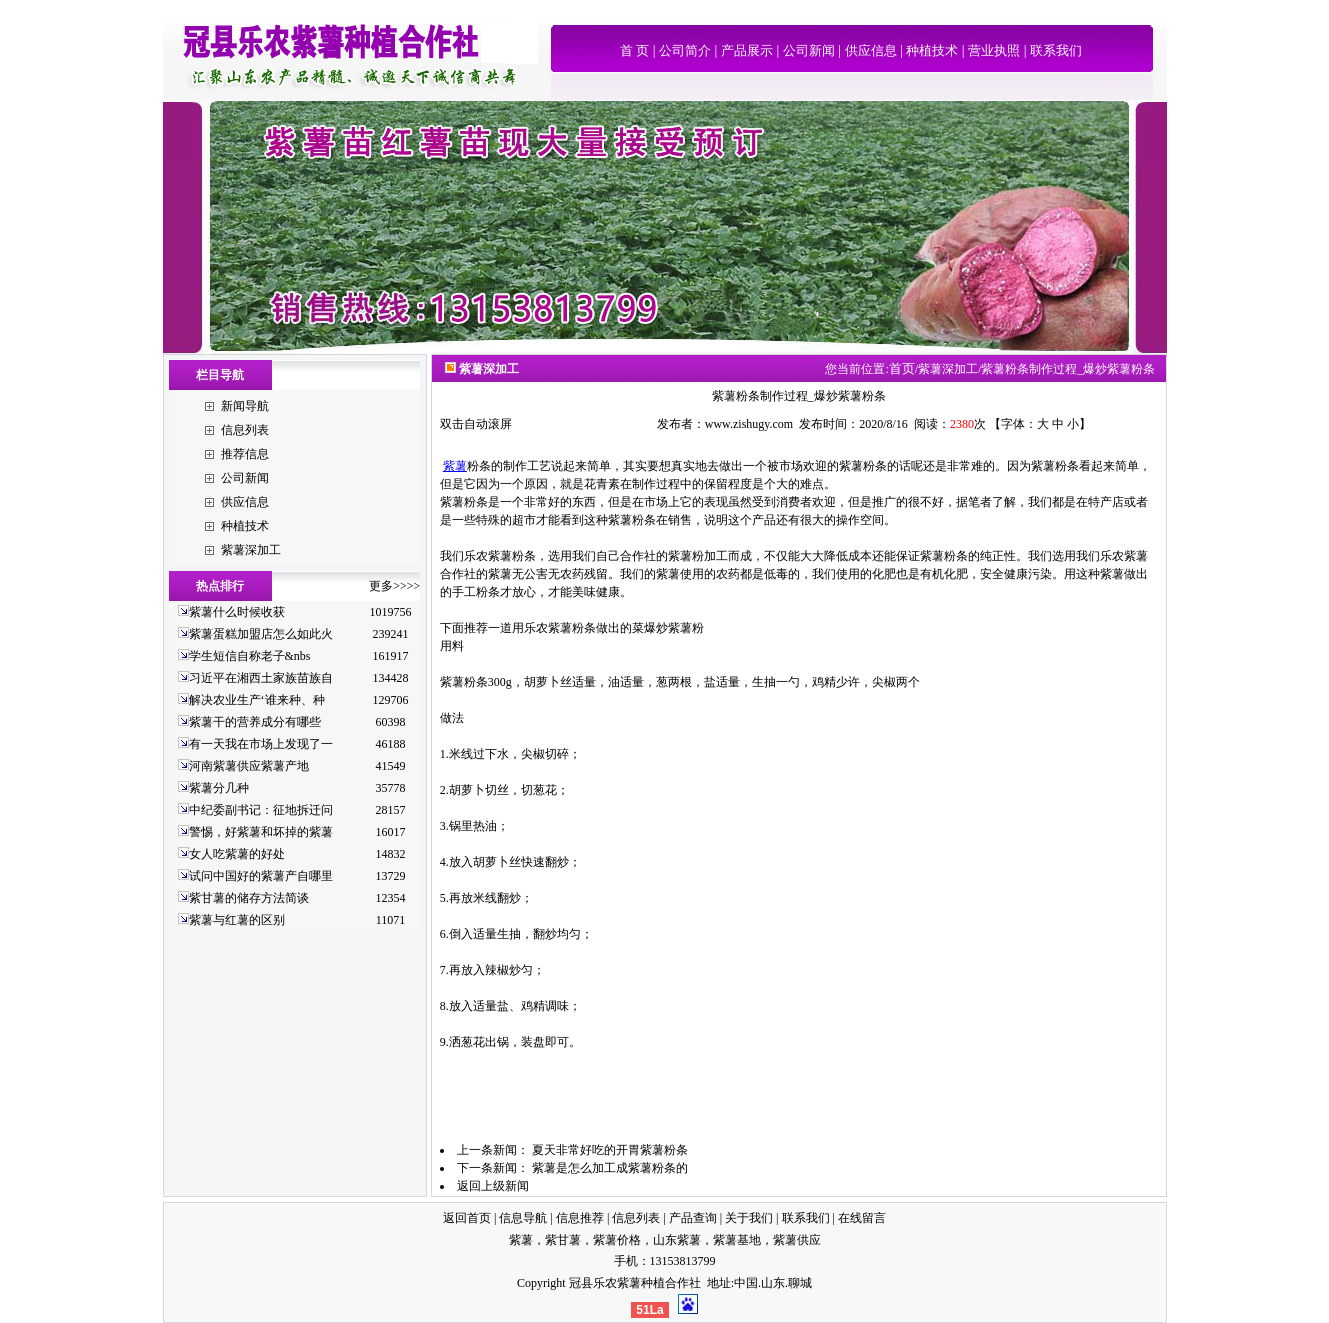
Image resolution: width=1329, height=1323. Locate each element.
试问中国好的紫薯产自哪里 (261, 876)
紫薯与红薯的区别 (237, 920)
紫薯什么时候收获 (237, 612)
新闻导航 (245, 406)
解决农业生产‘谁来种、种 (257, 700)
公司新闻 (809, 50)
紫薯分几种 (219, 788)
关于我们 (749, 1218)
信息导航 (523, 1218)
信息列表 (245, 430)
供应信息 (871, 50)
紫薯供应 (797, 1240)
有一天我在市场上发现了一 (261, 744)
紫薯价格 (617, 1240)
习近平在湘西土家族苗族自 (261, 678)
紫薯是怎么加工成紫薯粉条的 (610, 1168)
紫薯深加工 (251, 550)
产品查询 (693, 1218)
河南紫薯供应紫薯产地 (249, 766)
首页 (902, 368)
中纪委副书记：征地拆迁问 (261, 810)
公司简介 (685, 50)
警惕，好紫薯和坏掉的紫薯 (261, 832)
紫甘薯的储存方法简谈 (249, 898)
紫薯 (455, 466)
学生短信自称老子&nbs (250, 656)
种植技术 (932, 50)
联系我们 (1056, 50)
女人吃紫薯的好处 (237, 854)
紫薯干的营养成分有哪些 (255, 722)
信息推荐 (580, 1218)
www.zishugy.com (749, 424)
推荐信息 (245, 454)
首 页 (634, 50)
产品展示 (747, 50)
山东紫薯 (677, 1240)
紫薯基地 (737, 1240)
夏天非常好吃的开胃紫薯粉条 (610, 1150)
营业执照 (994, 50)
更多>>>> (394, 586)
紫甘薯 (563, 1240)
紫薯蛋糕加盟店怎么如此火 (261, 634)
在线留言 (862, 1218)
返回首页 (467, 1218)
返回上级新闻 (493, 1186)
